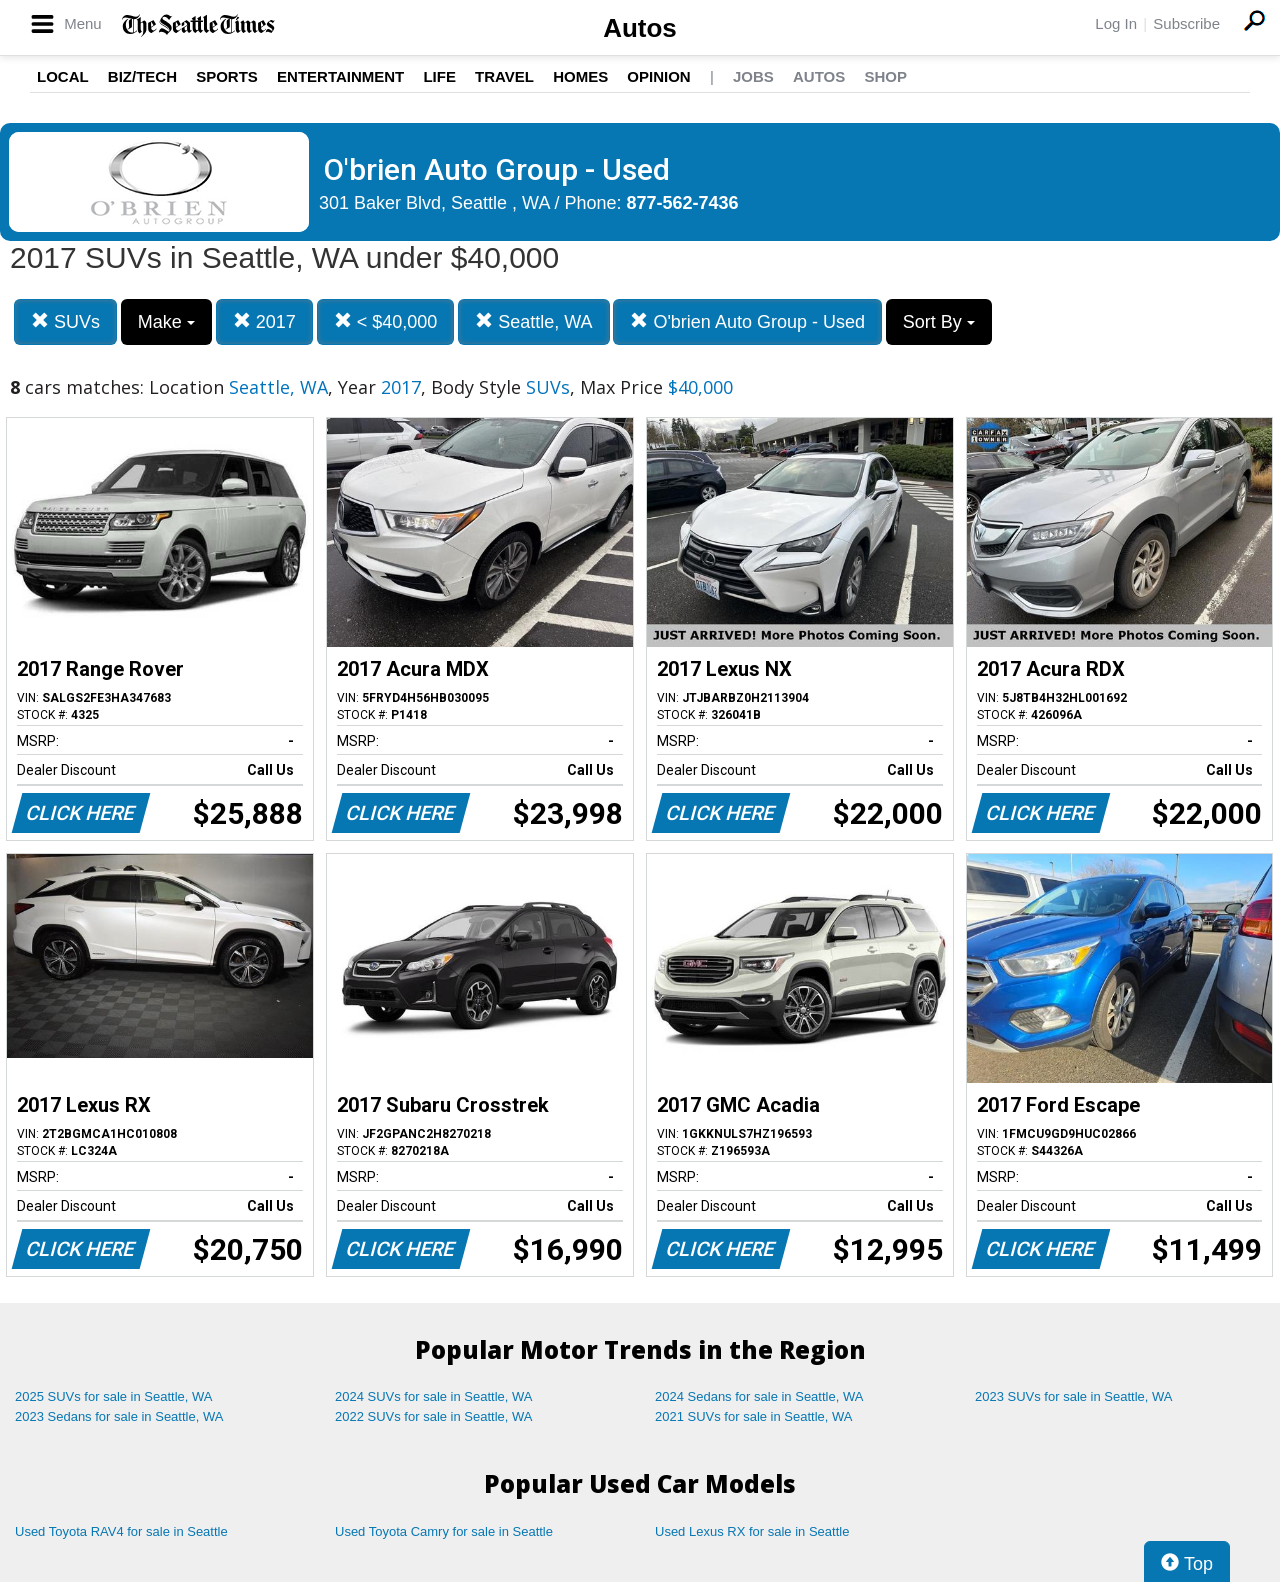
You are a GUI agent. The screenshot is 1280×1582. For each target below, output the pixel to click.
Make (166, 322)
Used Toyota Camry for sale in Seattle (444, 1531)
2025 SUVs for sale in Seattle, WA (114, 1396)
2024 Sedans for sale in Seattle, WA (759, 1396)
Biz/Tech (142, 76)
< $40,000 (386, 321)
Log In (1116, 23)
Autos (640, 28)
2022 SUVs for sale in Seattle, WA (434, 1416)
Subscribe (1186, 23)
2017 (264, 321)
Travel (504, 76)
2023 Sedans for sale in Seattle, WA (119, 1416)
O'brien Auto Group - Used (747, 321)
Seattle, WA (533, 321)
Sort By (939, 322)
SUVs (65, 321)
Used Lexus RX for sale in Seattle (752, 1531)
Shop (885, 76)
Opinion (658, 76)
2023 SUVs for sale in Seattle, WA (1074, 1396)
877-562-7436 (683, 203)
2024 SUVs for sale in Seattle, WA (434, 1396)
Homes (580, 76)
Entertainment (340, 76)
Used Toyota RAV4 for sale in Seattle (121, 1531)
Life (439, 76)
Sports (227, 76)
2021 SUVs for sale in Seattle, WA (754, 1416)
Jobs (753, 76)
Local (63, 76)
